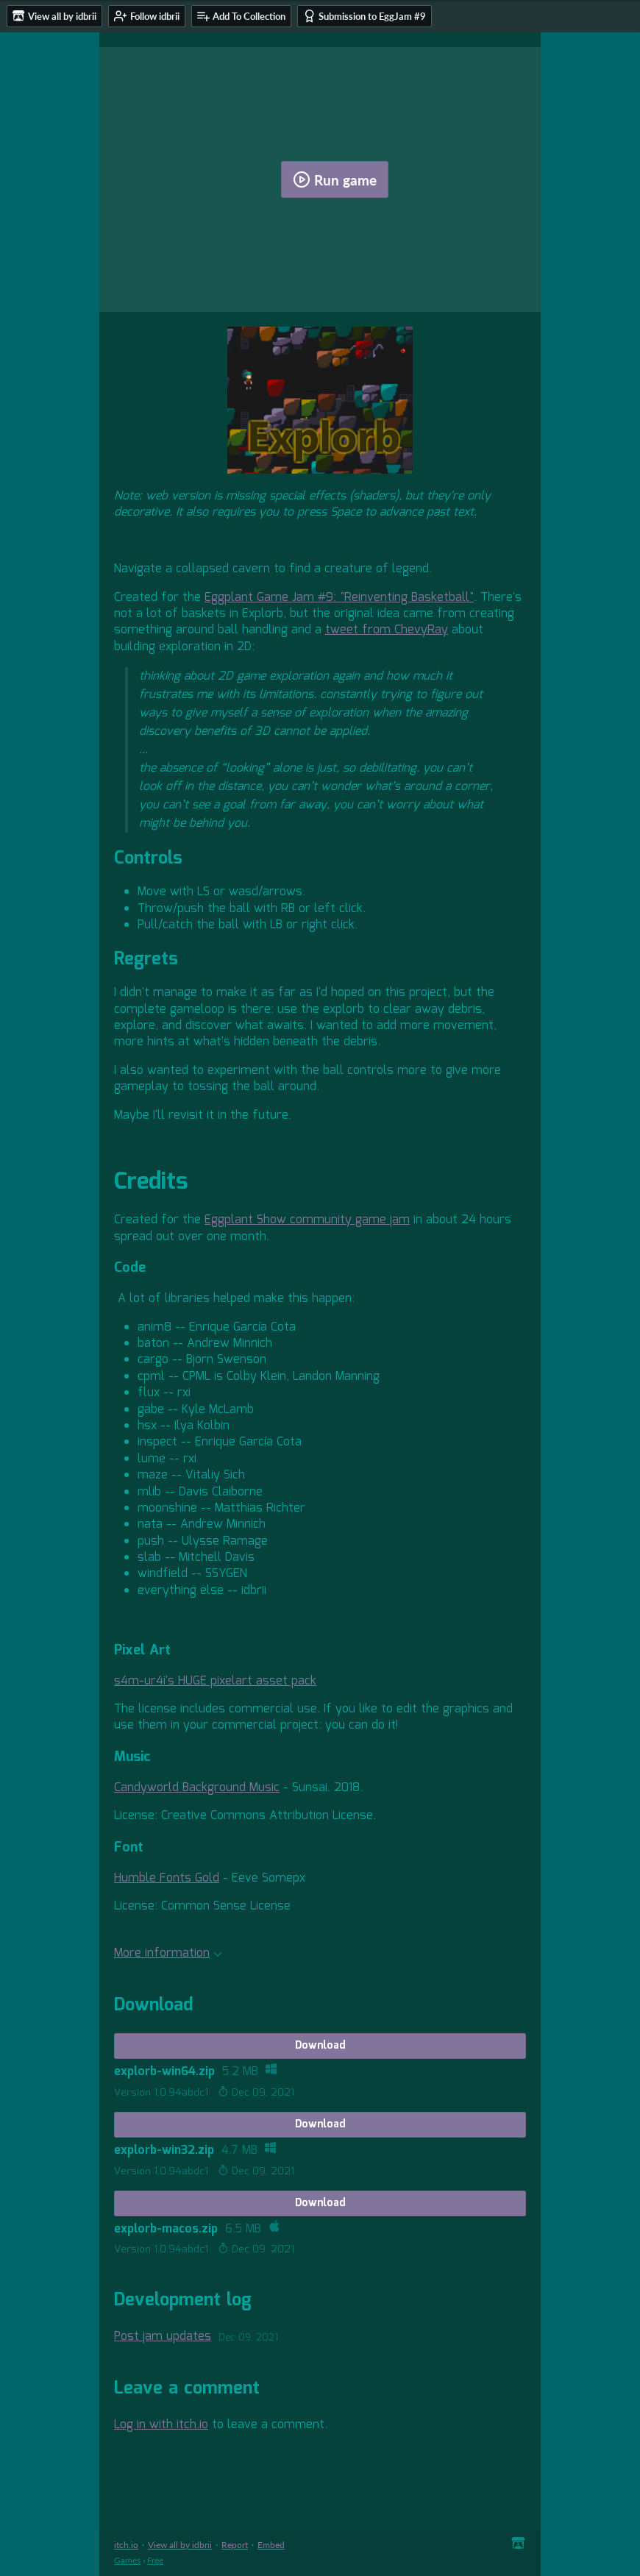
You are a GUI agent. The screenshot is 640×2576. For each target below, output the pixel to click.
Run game (335, 179)
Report (234, 2544)
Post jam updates (162, 2337)
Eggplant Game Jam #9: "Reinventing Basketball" (339, 597)
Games (127, 2560)
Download (320, 2046)
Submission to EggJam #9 (364, 16)
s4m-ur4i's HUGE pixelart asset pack (215, 1681)
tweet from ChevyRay (386, 630)
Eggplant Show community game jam (307, 1220)
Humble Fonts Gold (166, 1878)
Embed (271, 2544)
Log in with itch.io (161, 2425)
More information (168, 1953)
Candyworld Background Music (197, 1788)
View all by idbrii (180, 2544)
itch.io (126, 2544)
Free (155, 2560)
